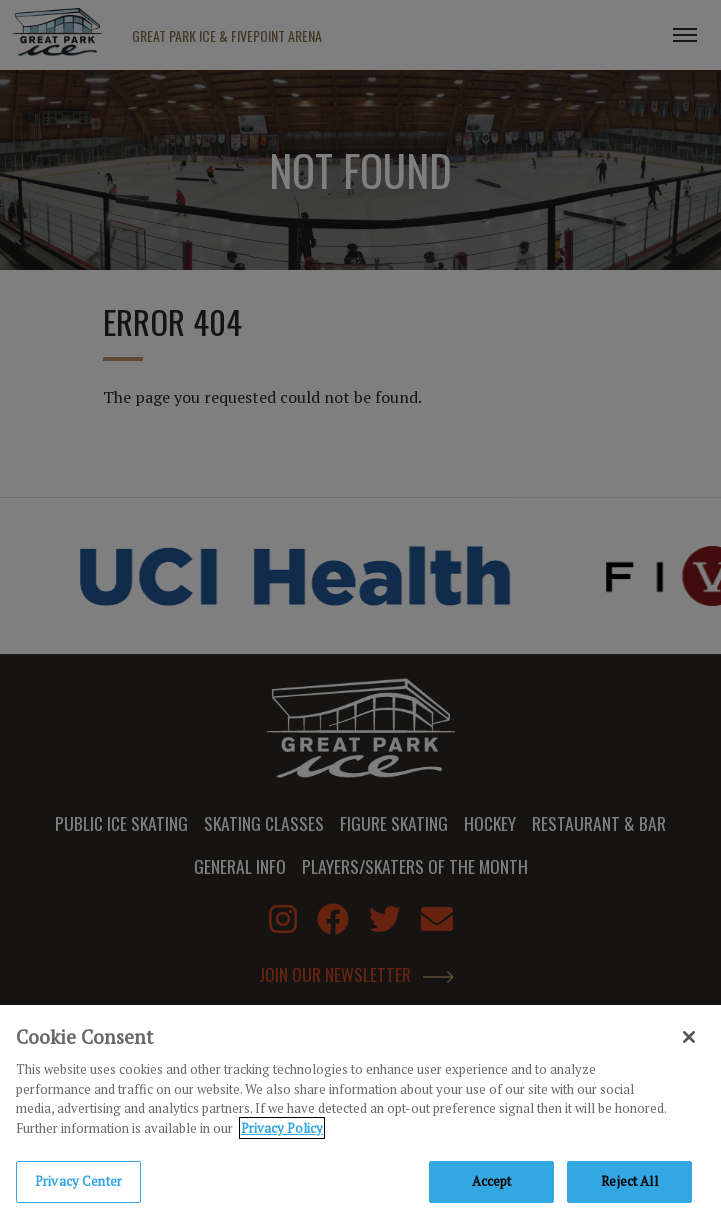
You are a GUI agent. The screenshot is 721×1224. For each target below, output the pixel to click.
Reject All (629, 1184)
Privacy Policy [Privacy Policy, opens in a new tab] (282, 1130)
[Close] (689, 1040)
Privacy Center (78, 1184)
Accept (492, 1184)
